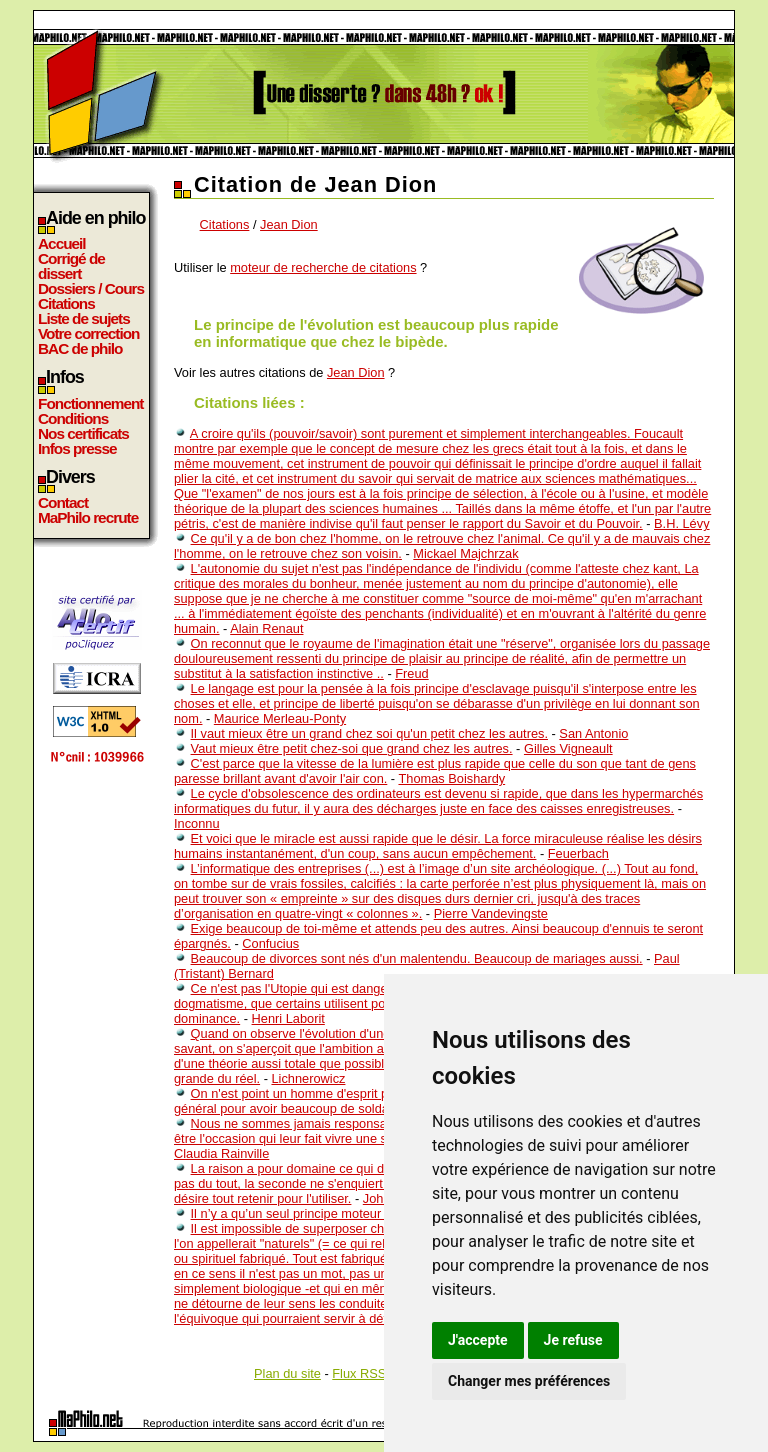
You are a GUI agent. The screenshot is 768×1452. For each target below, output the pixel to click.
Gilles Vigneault (568, 748)
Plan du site (287, 1373)
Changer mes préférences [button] (529, 1381)
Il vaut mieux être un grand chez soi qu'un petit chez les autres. (369, 733)
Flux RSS (359, 1373)
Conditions (73, 418)
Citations (66, 303)
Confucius (270, 943)
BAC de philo (80, 348)
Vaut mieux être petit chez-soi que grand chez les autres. (352, 748)
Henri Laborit (288, 1018)
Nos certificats (83, 433)
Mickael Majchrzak (465, 553)
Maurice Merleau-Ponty (280, 718)
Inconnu (197, 823)
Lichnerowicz (308, 1078)
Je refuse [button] (573, 1340)
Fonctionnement (90, 403)
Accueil (62, 243)
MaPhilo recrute (88, 517)
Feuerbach (578, 853)
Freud (411, 673)
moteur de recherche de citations (323, 267)
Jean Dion (289, 224)
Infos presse (77, 448)
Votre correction (89, 333)
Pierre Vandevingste (491, 913)
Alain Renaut (266, 628)
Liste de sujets (84, 318)
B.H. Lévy (681, 523)
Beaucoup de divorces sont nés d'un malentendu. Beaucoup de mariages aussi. (417, 958)
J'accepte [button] (478, 1340)
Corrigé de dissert (71, 266)
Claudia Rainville (221, 1153)
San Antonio (593, 733)
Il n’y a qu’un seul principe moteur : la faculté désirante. (349, 1213)
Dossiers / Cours (91, 288)
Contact (63, 502)
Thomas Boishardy (451, 778)
